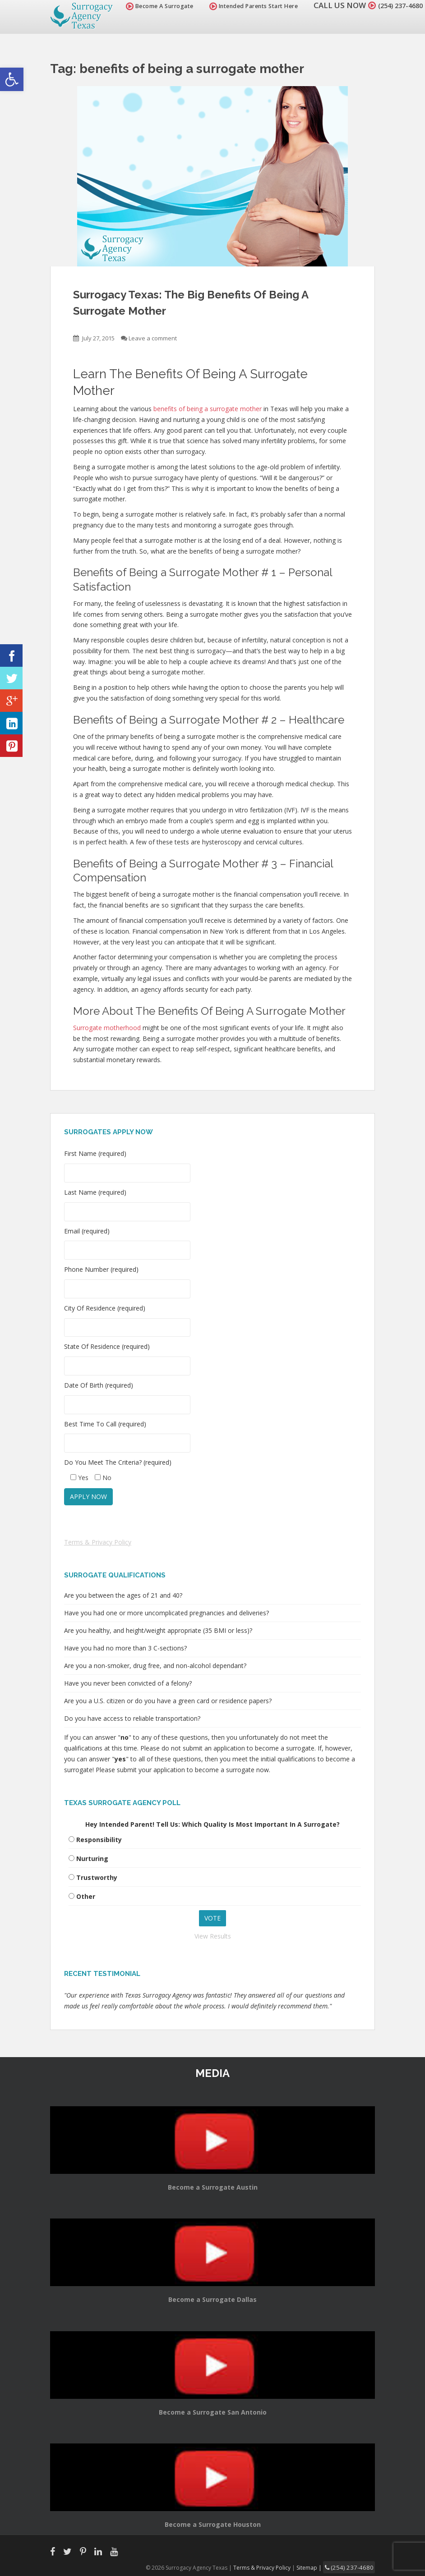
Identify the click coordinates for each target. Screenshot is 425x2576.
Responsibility (99, 1839)
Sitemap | (318, 2567)
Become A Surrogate (149, 6)
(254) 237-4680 (395, 5)
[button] (11, 79)
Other (85, 1896)
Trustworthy (96, 1877)
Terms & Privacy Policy (97, 1542)
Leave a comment (153, 338)
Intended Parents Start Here (243, 6)
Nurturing (92, 1858)
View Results (212, 1936)
